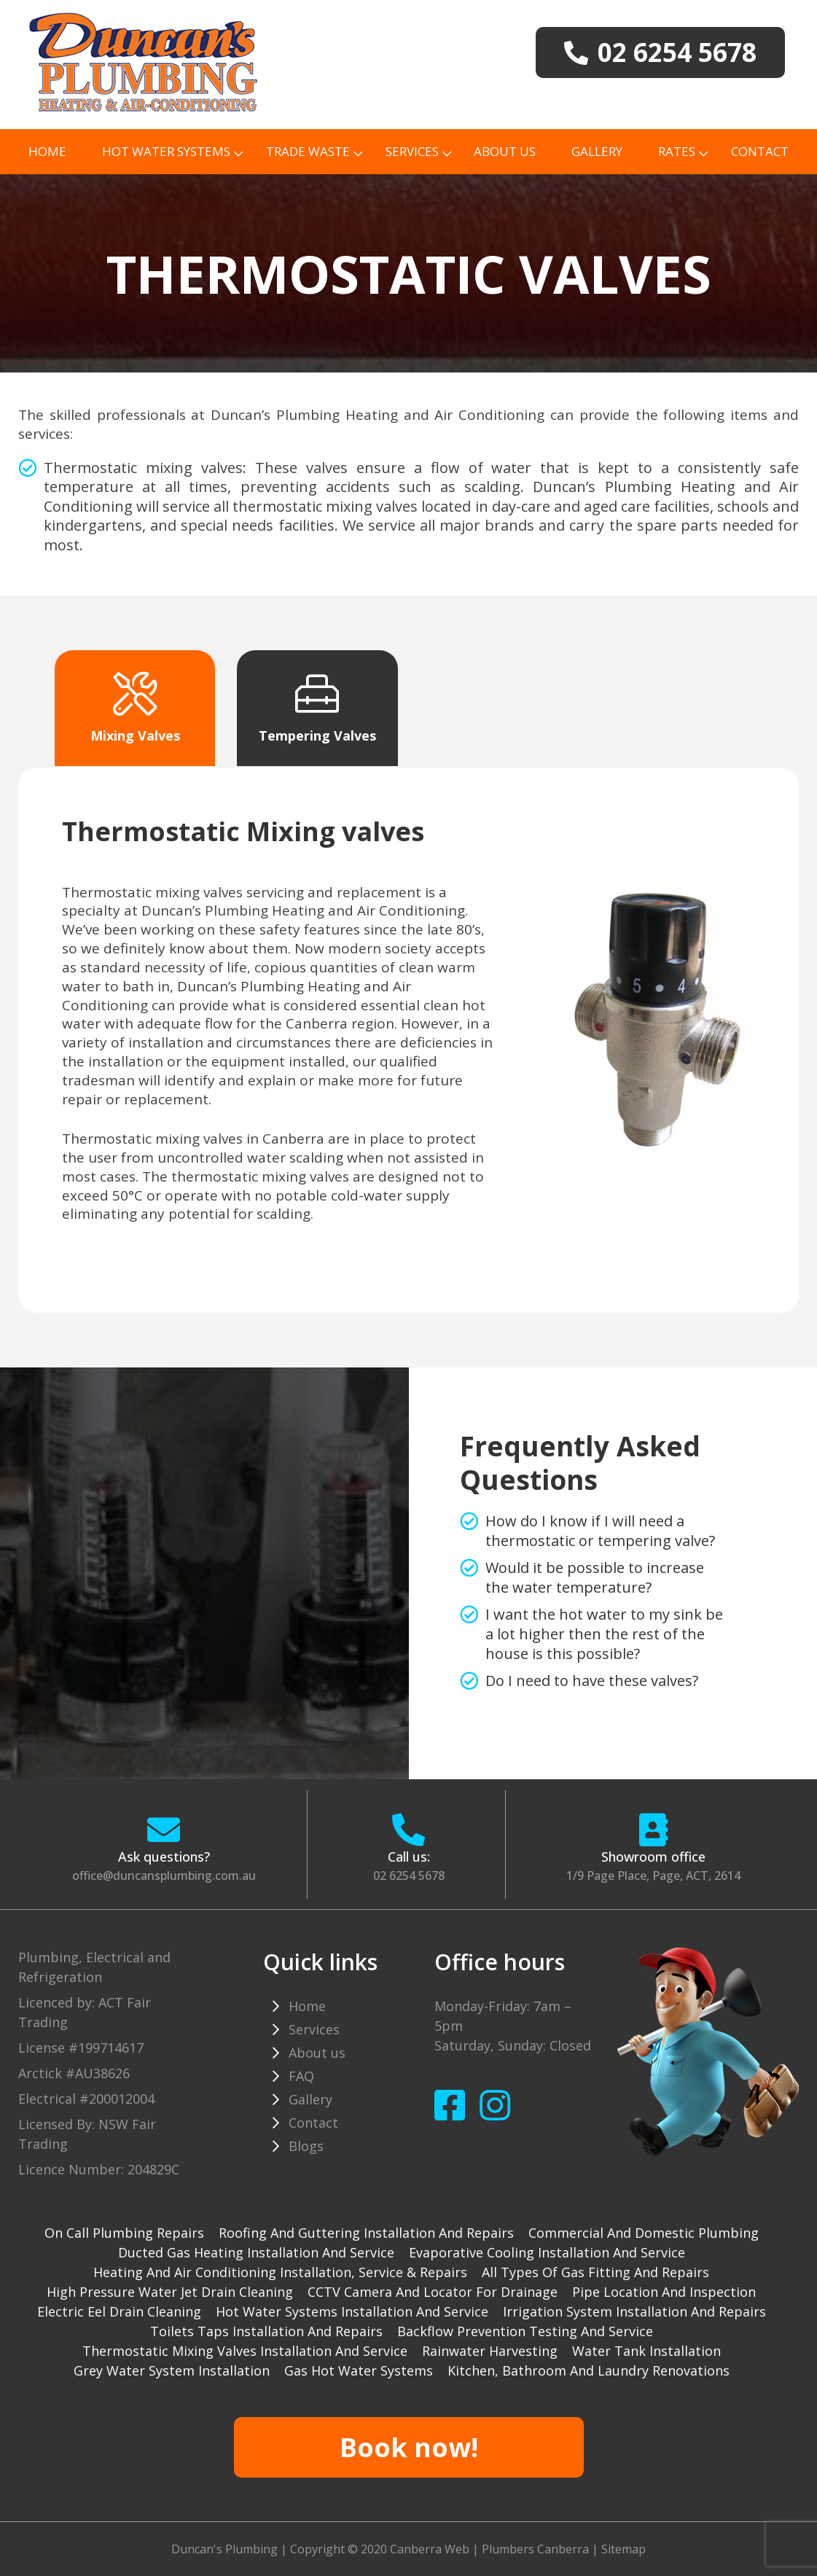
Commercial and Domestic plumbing (643, 2232)
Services (412, 151)
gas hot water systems (358, 2370)
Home (47, 151)
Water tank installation (646, 2351)
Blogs (306, 2146)
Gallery (596, 151)
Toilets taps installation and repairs (266, 2331)
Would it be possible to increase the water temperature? (594, 1577)
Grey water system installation (172, 2370)
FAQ (301, 2076)
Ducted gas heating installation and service (256, 2252)
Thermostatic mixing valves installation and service (244, 2351)
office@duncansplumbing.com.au (164, 1875)
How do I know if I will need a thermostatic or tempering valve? (600, 1530)
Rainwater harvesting (490, 2351)
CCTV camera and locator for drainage (433, 2291)
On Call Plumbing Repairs (124, 2232)
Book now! (409, 2447)
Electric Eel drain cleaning (119, 2311)
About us (505, 151)
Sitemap (623, 2549)
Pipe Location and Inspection (664, 2291)
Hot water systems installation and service (352, 2311)
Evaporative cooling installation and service (547, 2252)
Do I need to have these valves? (591, 1680)
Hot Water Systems (166, 151)
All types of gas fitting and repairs (595, 2272)
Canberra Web (429, 2549)
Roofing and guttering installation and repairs (366, 2232)
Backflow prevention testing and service (525, 2331)
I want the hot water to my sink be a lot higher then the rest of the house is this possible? (604, 1633)
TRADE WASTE (308, 151)
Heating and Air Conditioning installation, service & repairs (280, 2272)
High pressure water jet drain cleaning (170, 2291)
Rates (676, 151)
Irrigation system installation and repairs (634, 2311)
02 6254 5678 (409, 1875)
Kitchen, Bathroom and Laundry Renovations (588, 2370)
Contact (760, 151)
